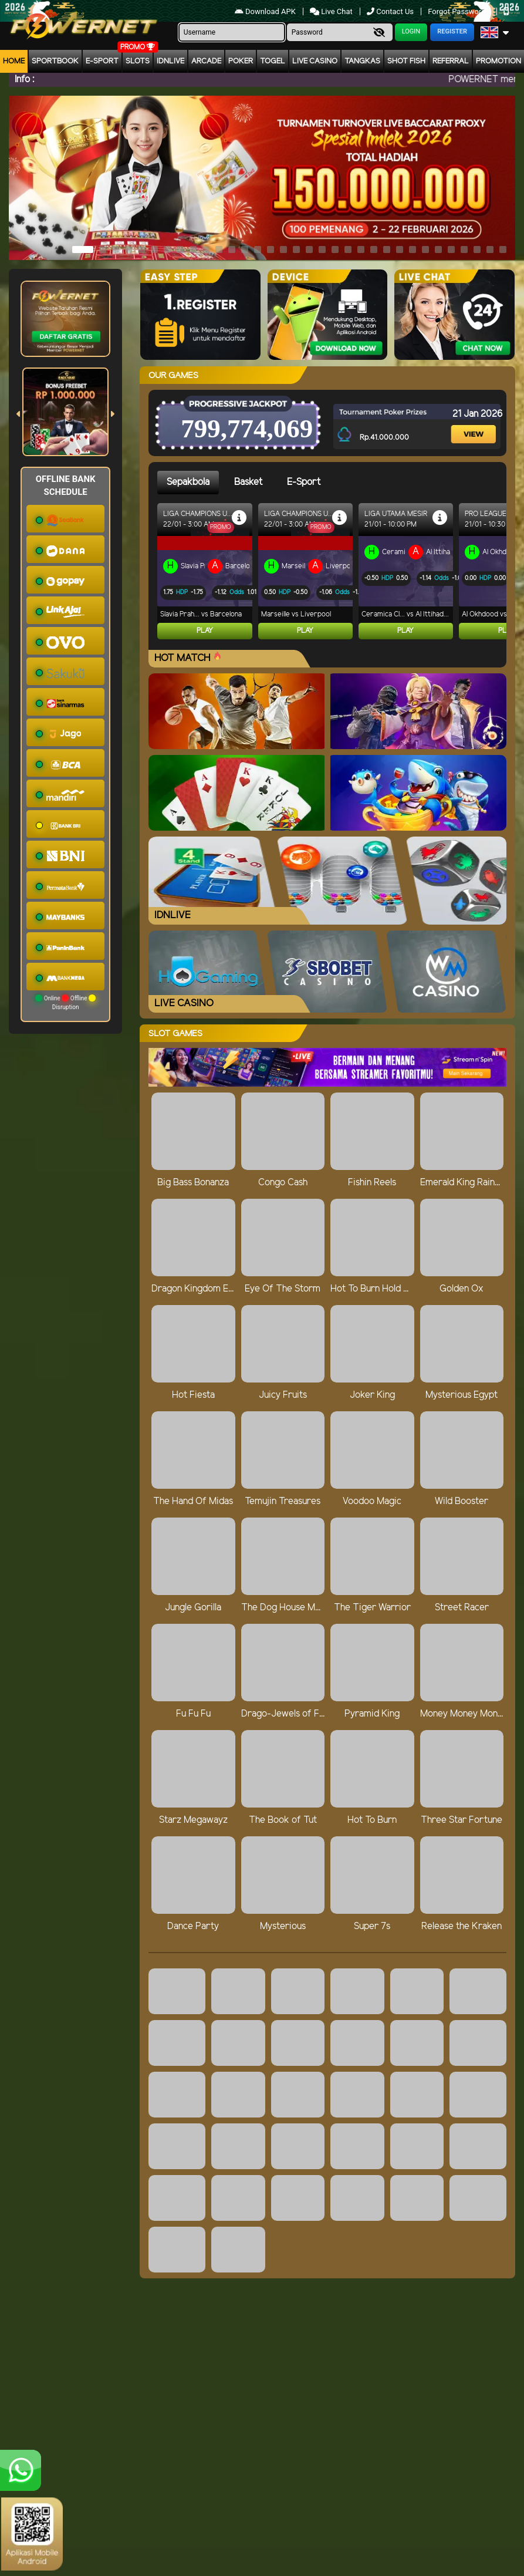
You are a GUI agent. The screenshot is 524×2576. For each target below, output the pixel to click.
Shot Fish (406, 61)
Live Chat (332, 11)
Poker (240, 61)
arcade (206, 61)
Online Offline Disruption (65, 1002)
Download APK (266, 11)
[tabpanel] (331, 576)
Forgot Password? (459, 11)
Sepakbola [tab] (188, 482)
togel (272, 61)
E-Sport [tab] (303, 482)
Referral (450, 61)
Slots (138, 61)
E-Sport (102, 61)
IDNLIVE (170, 61)
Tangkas (362, 61)
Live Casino (314, 61)
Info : (24, 79)
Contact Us (391, 11)
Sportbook (55, 61)
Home (14, 61)
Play (205, 630)
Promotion (498, 61)
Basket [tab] (248, 482)
